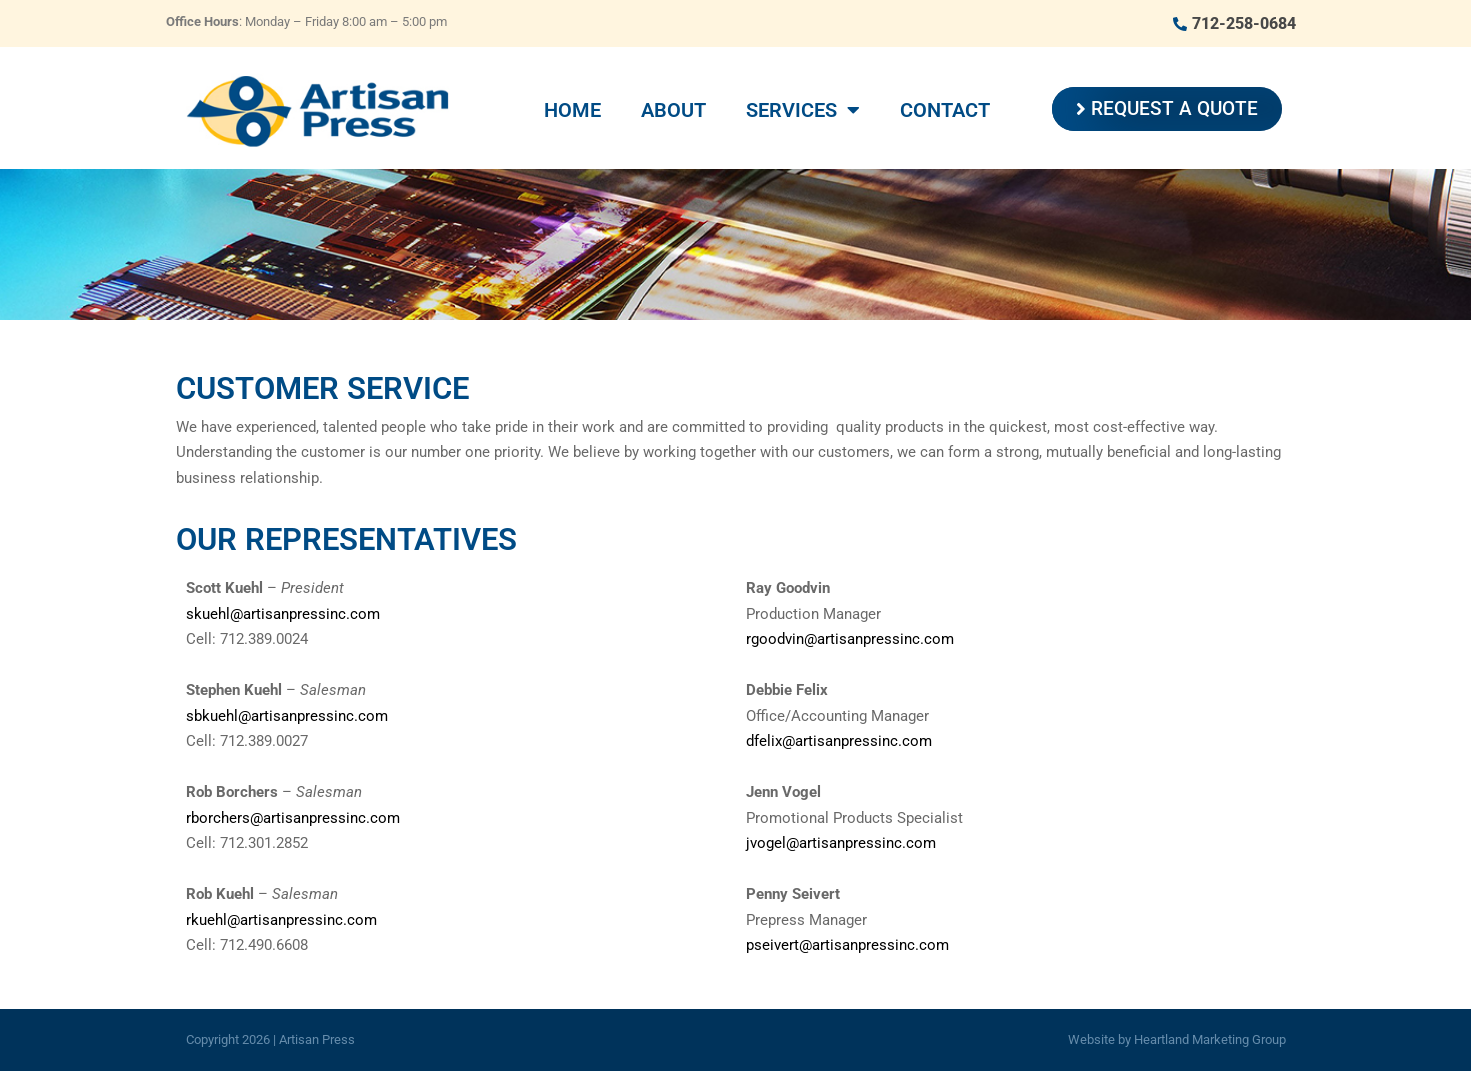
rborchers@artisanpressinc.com (293, 818)
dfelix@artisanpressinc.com (839, 741)
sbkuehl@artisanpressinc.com (287, 716)
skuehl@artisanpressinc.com (283, 614)
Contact (945, 110)
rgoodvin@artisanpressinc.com (850, 639)
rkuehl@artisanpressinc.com (281, 920)
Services (803, 110)
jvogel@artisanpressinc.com (841, 843)
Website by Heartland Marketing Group (1177, 1039)
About (673, 110)
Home (572, 110)
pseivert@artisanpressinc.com (847, 945)
